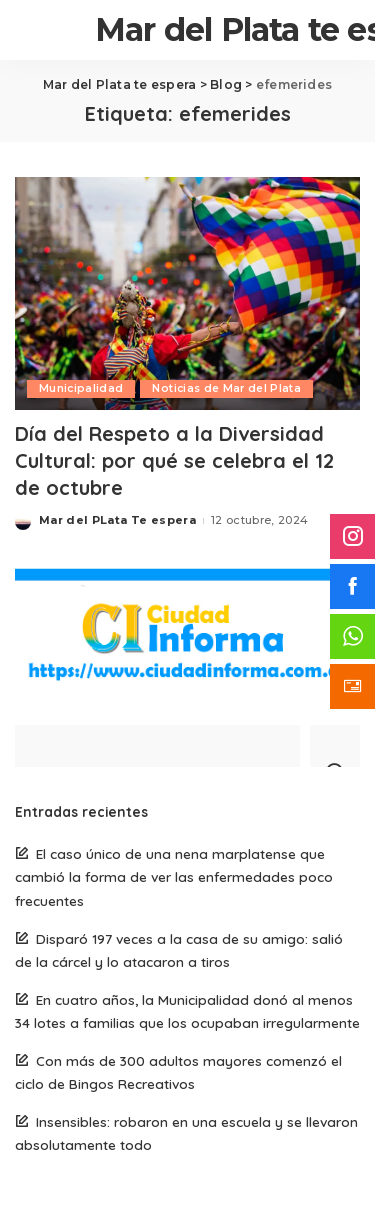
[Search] (335, 746)
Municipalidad (81, 388)
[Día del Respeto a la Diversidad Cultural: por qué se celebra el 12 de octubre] (187, 293)
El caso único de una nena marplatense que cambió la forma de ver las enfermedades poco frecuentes (174, 876)
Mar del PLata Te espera (117, 520)
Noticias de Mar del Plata (226, 388)
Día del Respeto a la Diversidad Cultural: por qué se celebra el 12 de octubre (174, 460)
